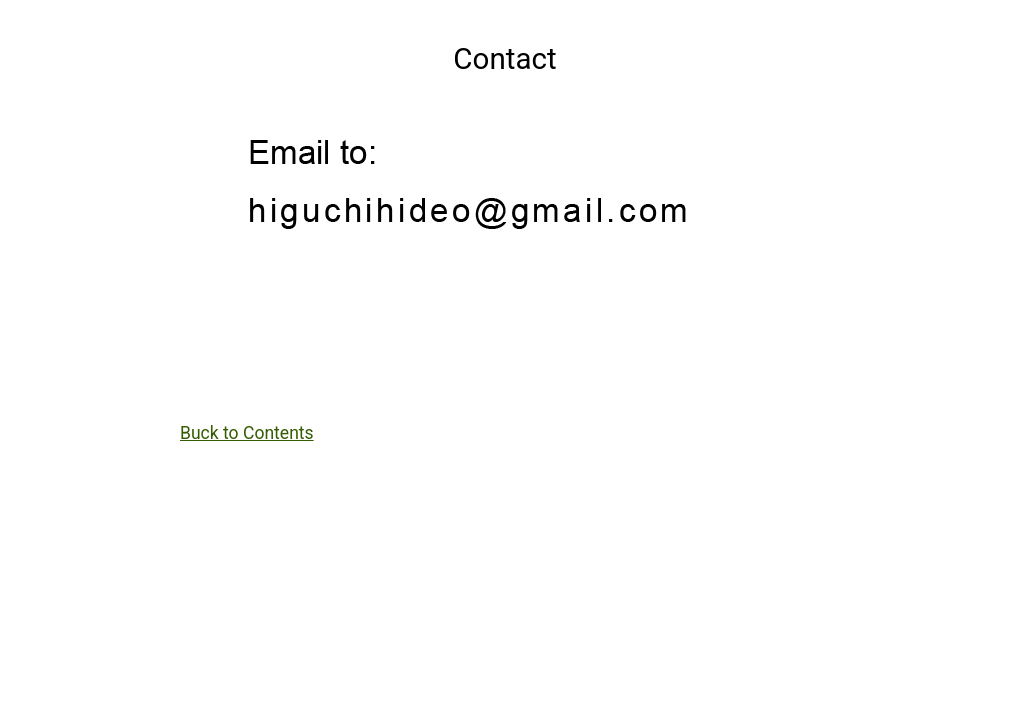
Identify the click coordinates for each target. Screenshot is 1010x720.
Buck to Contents (247, 433)
